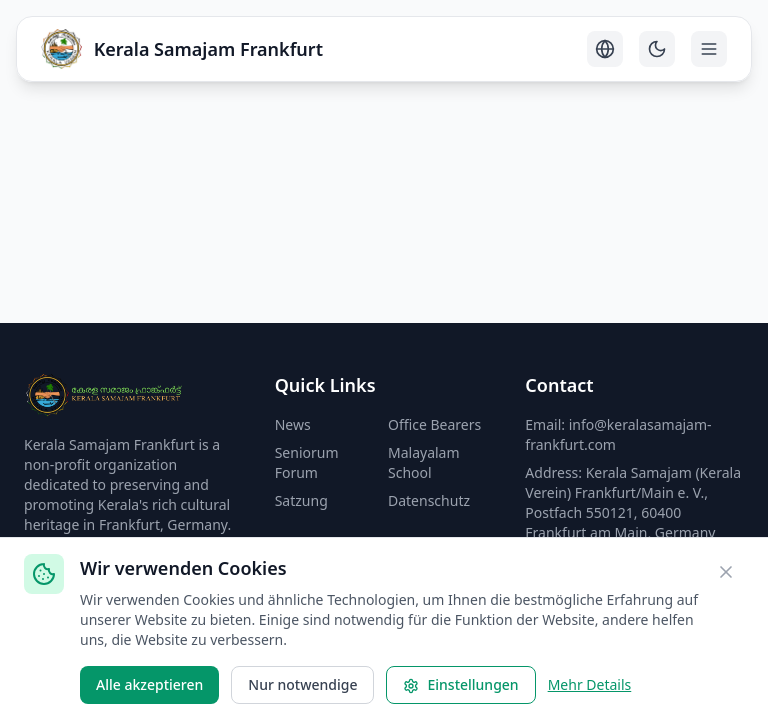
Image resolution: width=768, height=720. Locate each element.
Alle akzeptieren (149, 684)
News (293, 424)
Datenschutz (429, 500)
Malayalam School (424, 462)
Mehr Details (590, 684)
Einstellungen (460, 684)
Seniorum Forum (307, 462)
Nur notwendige (302, 684)
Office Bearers (434, 424)
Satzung (301, 500)
